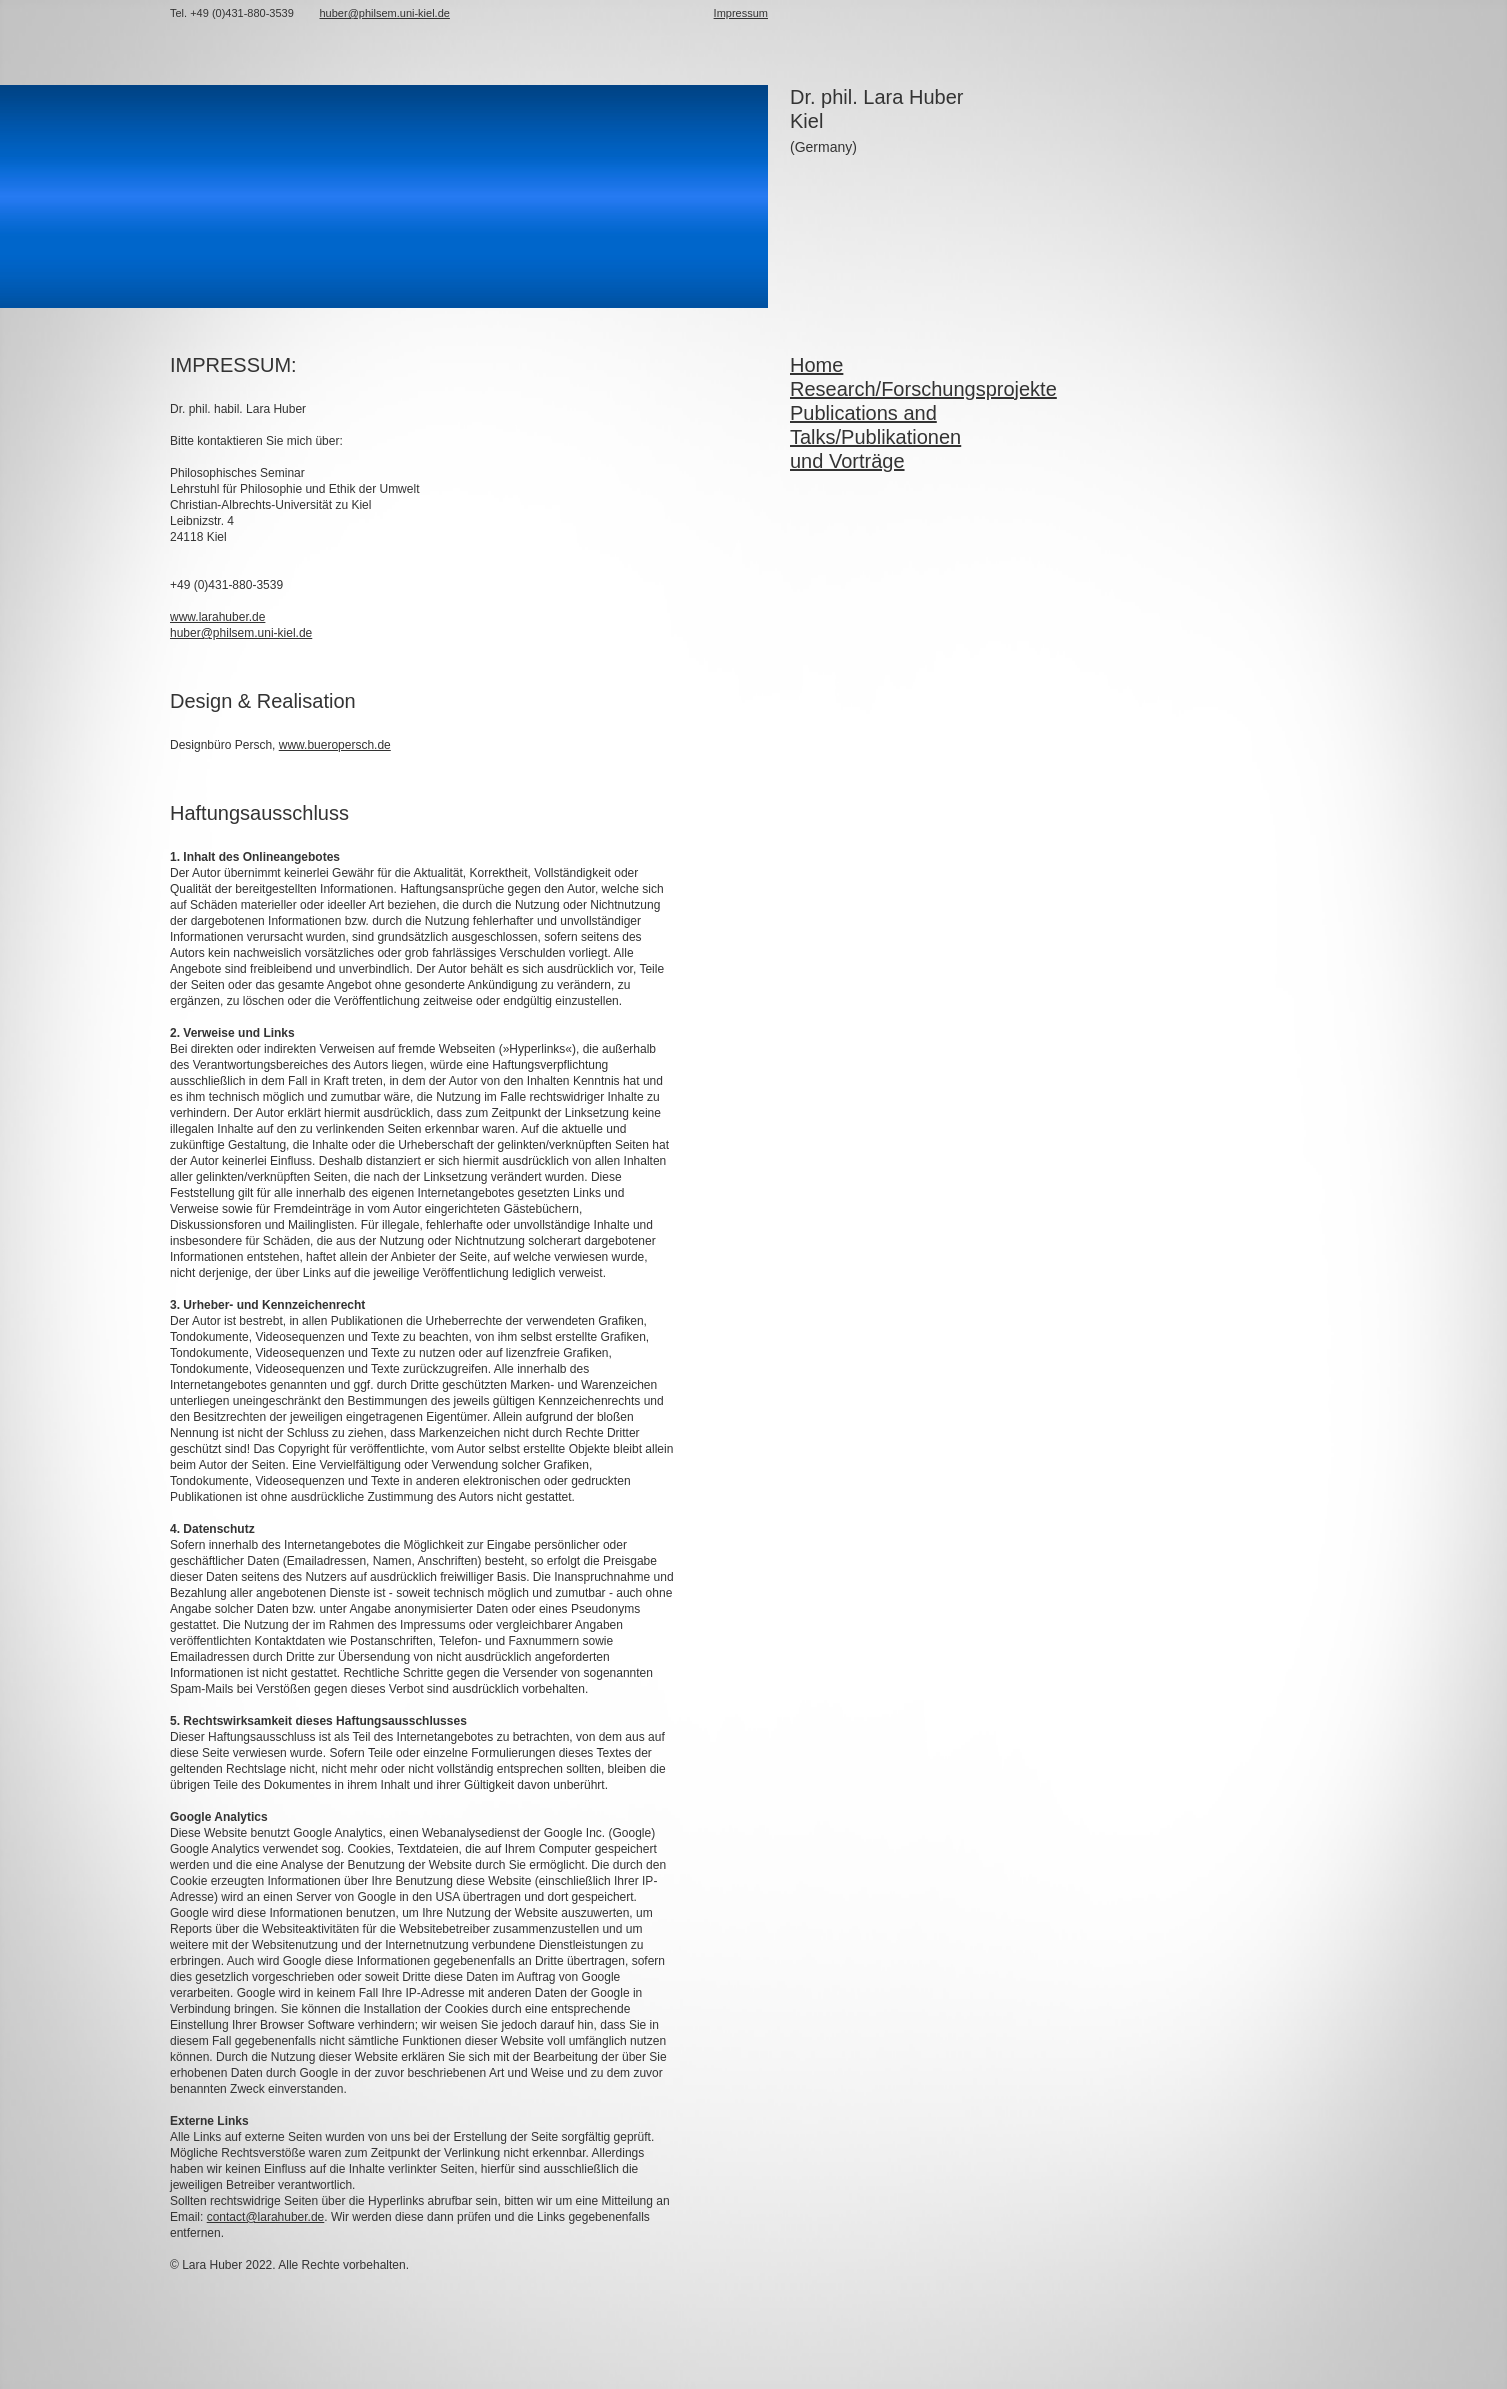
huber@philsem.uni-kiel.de (241, 633)
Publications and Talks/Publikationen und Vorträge (875, 437)
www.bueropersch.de (335, 745)
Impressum (741, 13)
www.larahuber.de (217, 617)
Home (816, 365)
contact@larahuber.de (266, 2217)
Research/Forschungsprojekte (923, 389)
